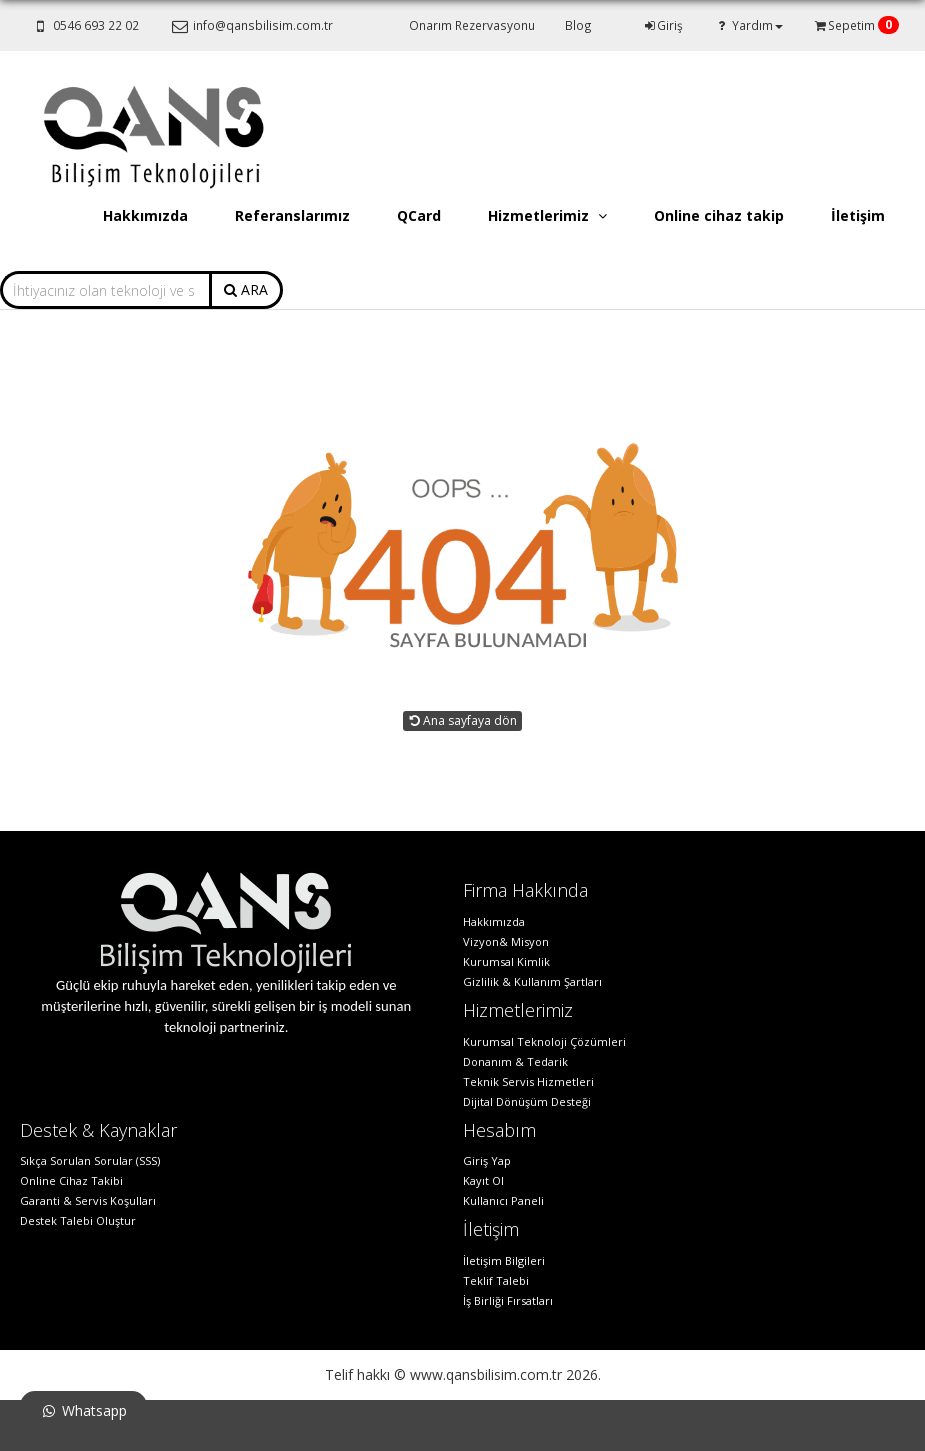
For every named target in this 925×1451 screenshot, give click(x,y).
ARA (246, 289)
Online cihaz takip (719, 215)
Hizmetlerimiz (547, 215)
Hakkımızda (145, 215)
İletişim (858, 215)
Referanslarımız (292, 215)
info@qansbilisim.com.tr (250, 25)
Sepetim (851, 25)
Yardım (747, 25)
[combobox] (105, 290)
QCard (419, 215)
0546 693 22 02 (84, 25)
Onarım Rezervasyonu (472, 25)
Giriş (662, 25)
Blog (578, 25)
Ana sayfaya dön (462, 720)
